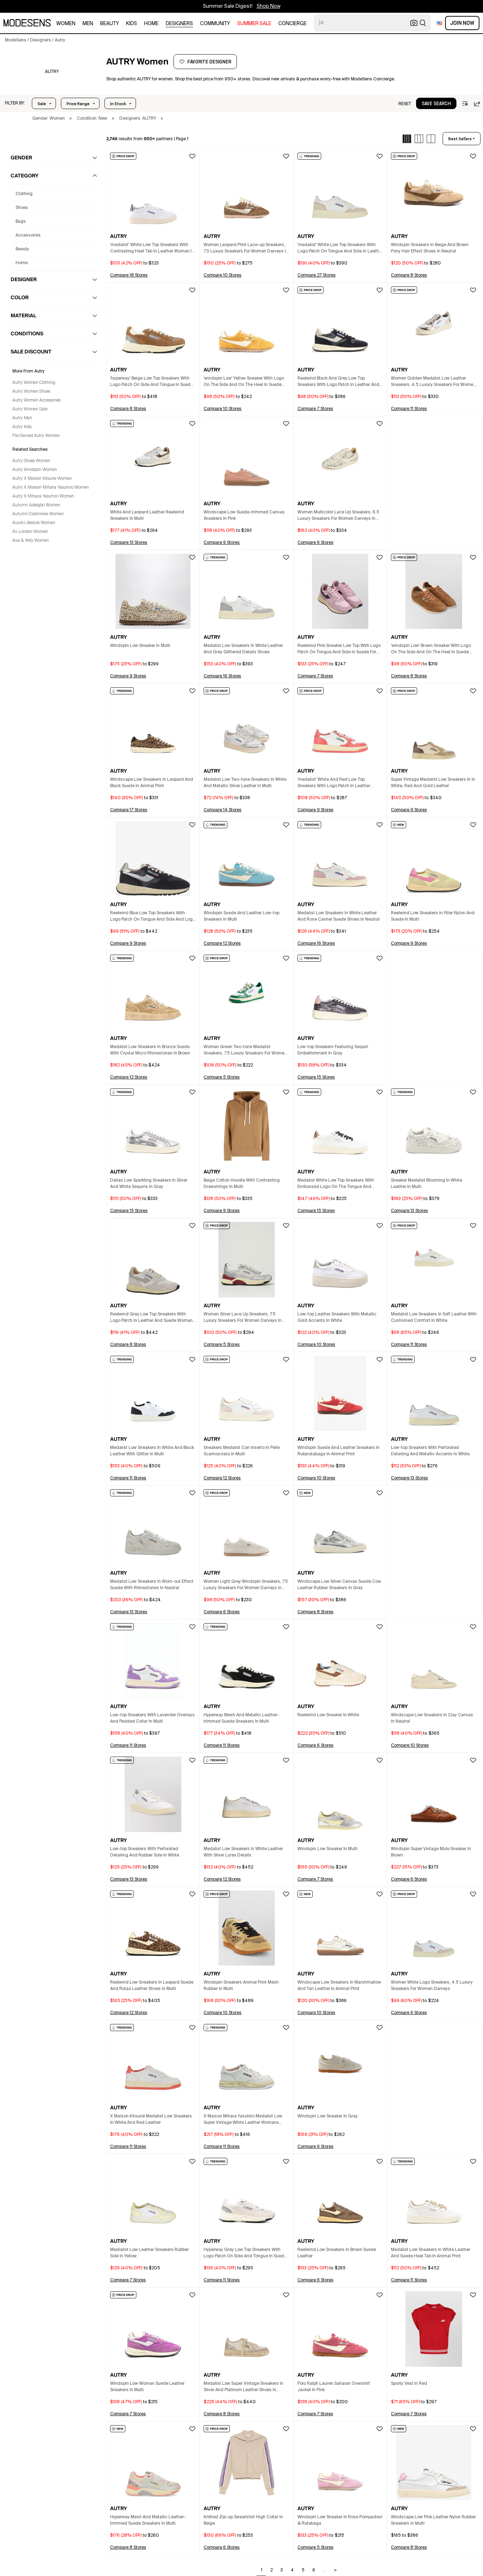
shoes (22, 208)
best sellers (460, 139)
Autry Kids (22, 427)
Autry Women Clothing (33, 383)
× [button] (70, 118)
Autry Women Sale (29, 409)
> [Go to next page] (335, 2570)
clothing (24, 194)
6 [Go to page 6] (313, 2570)
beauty (109, 23)
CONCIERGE (292, 23)
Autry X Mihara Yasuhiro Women (43, 496)
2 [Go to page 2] (271, 2570)
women (65, 23)
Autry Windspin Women (34, 470)
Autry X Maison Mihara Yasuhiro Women (50, 487)
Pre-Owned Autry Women (36, 436)
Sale (42, 104)
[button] (15, 103)
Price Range (78, 104)
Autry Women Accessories (36, 400)
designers (179, 23)
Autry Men (22, 418)
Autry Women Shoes (31, 391)
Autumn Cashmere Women (38, 514)
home (151, 23)
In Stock (118, 104)
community (215, 23)
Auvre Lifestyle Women (33, 523)
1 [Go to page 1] (261, 2570)
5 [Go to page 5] (303, 2570)
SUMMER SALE (254, 23)
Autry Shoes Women (31, 461)
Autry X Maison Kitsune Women (42, 479)
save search (436, 103)
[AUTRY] (52, 72)
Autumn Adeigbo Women (36, 505)
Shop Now (268, 6)
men (88, 23)
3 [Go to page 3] (281, 2570)
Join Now (462, 23)
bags (21, 222)
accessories (28, 235)
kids (131, 23)
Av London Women (30, 532)
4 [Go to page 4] (292, 2570)
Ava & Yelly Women (30, 541)
